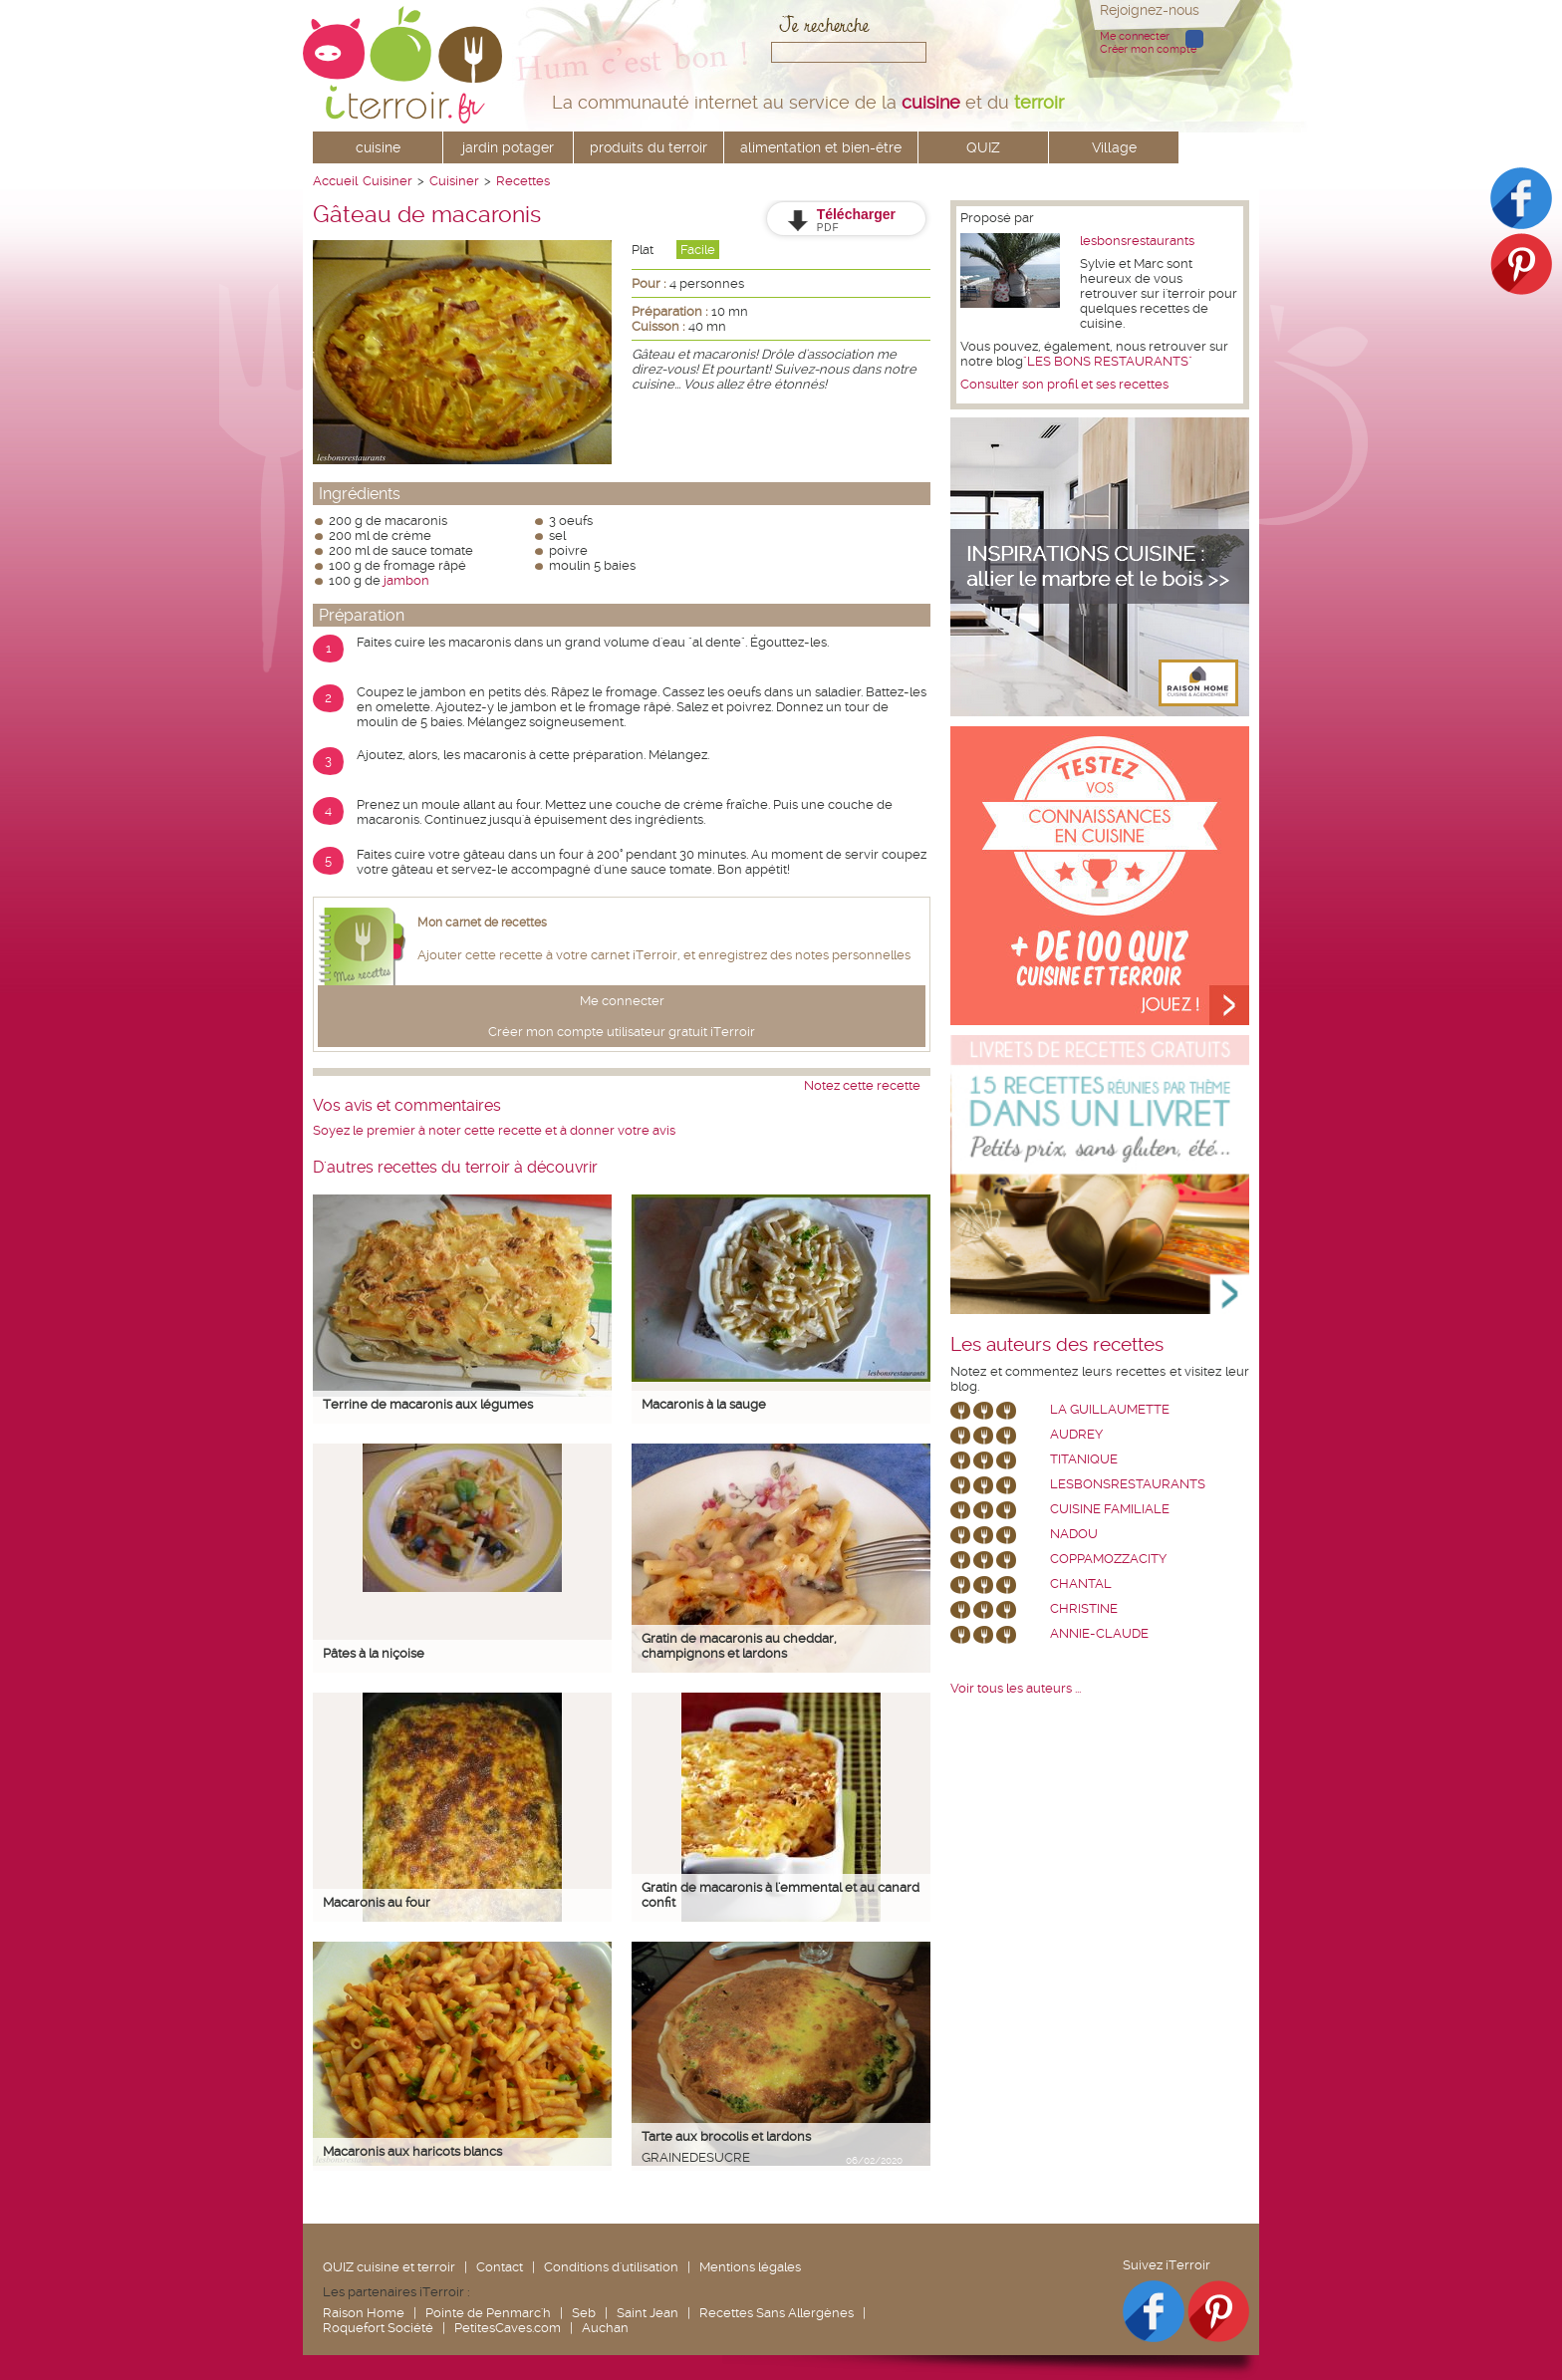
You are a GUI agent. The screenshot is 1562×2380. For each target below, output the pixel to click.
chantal (1081, 1583)
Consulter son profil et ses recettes (1064, 384)
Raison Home (363, 2312)
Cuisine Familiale (1110, 1508)
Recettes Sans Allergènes (776, 2312)
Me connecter (1135, 36)
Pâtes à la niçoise (373, 1653)
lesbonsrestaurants (1137, 240)
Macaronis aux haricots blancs (412, 2151)
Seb (584, 2312)
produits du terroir (648, 147)
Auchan (605, 2327)
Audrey (1076, 1434)
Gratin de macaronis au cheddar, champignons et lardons (739, 1646)
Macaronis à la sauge (704, 1404)
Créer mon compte (1148, 49)
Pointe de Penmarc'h (488, 2312)
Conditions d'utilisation (611, 2266)
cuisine (378, 147)
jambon (406, 580)
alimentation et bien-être (821, 147)
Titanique (1084, 1459)
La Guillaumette (1110, 1409)
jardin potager (508, 147)
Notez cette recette (862, 1085)
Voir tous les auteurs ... (1015, 1688)
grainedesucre (696, 2157)
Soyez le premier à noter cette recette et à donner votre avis (494, 1130)
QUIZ (983, 147)
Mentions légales (750, 2266)
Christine (1084, 1608)
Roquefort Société (378, 2327)
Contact (499, 2266)
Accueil (335, 180)
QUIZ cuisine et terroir (389, 2266)
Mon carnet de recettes (482, 922)
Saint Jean (647, 2312)
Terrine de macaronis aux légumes (428, 1404)
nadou (1074, 1533)
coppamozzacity (1108, 1558)
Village (1114, 147)
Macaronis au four (376, 1902)
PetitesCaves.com (507, 2327)
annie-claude (1099, 1633)
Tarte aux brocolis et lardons (726, 2136)
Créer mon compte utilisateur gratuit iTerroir (621, 1031)
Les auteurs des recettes (1057, 1345)
